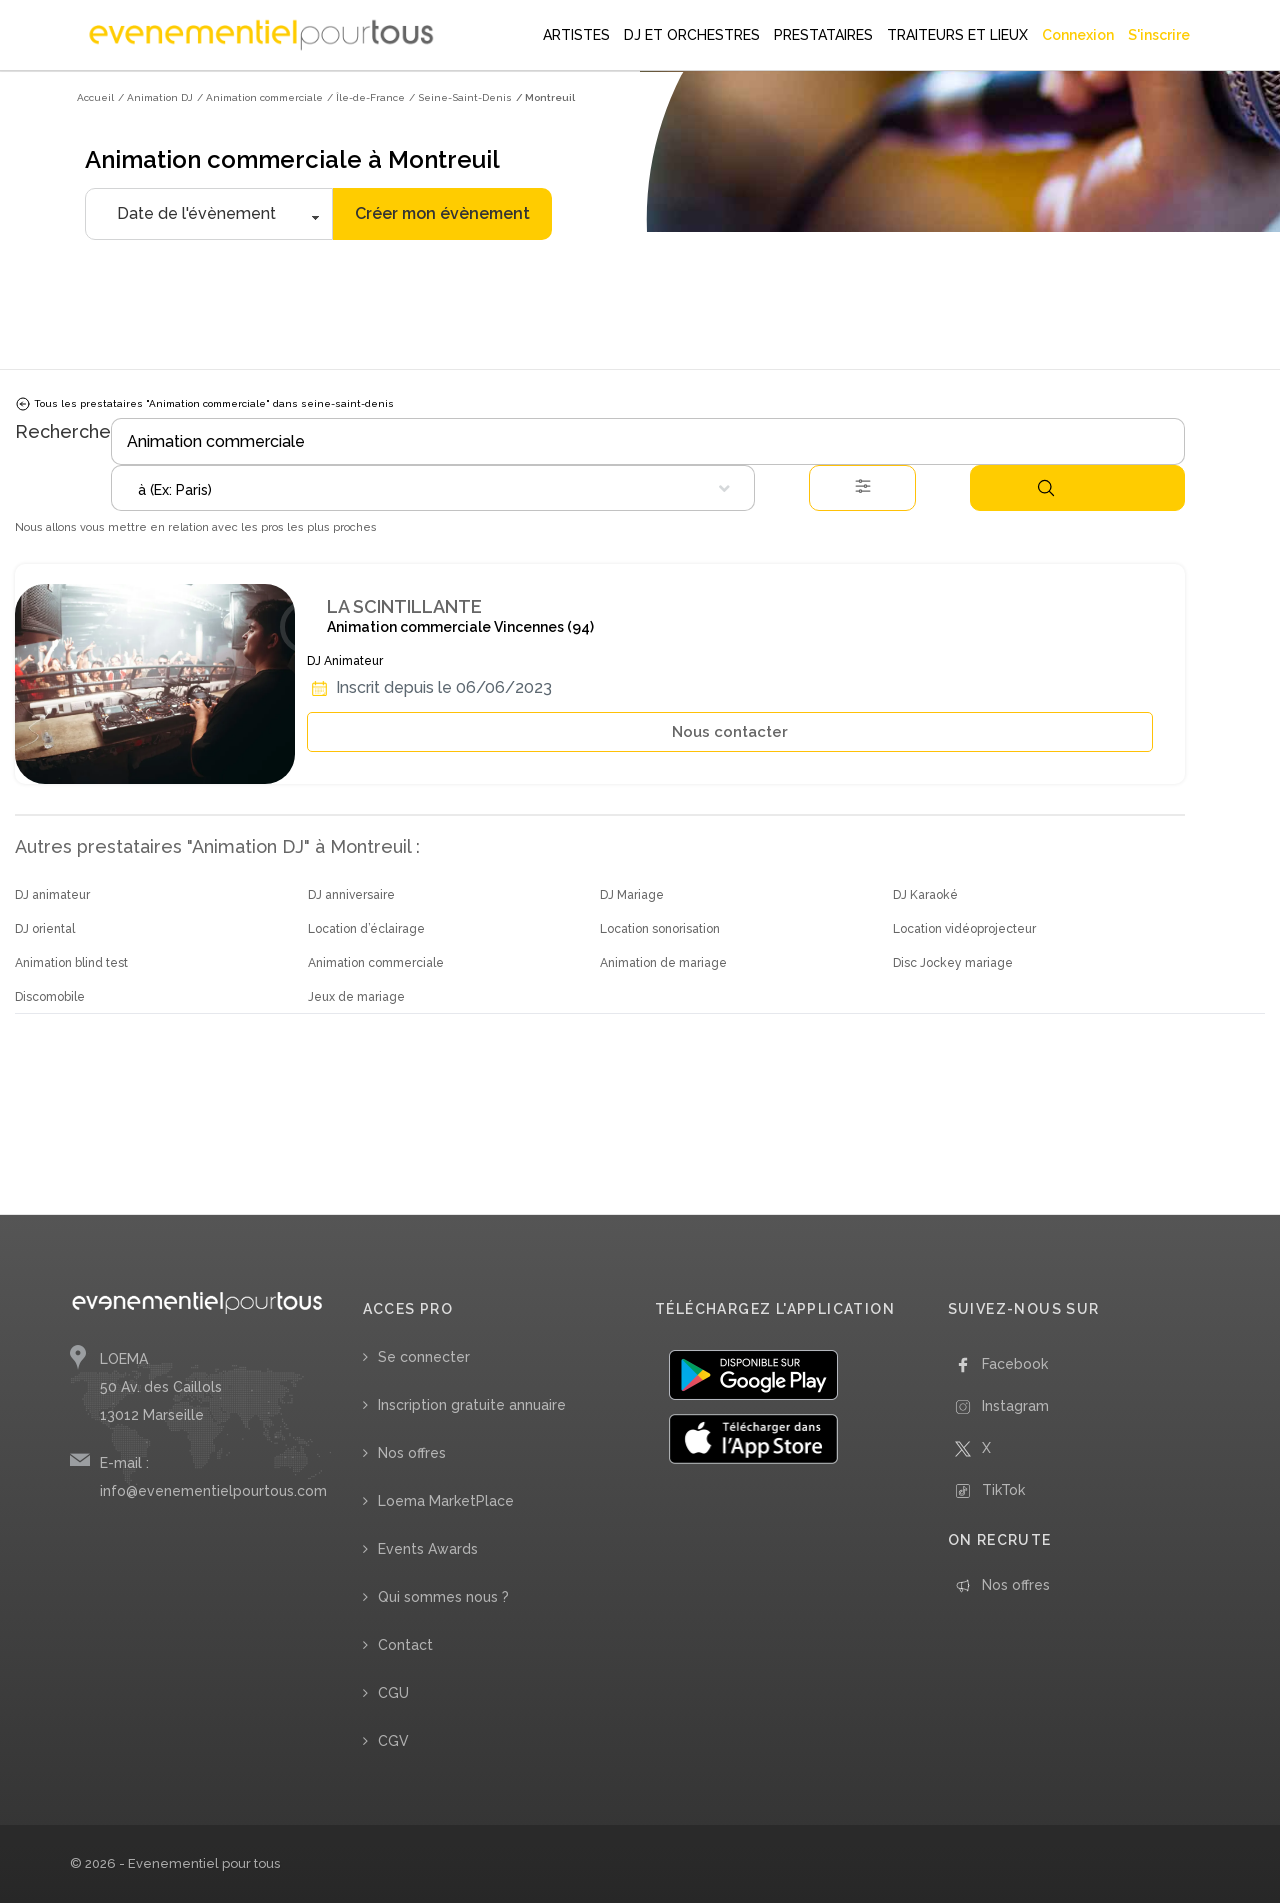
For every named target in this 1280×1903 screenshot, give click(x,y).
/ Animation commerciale (260, 97)
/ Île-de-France (366, 97)
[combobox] (433, 488)
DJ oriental (45, 929)
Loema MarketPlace (446, 1501)
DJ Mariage (632, 895)
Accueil (95, 97)
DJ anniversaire (351, 895)
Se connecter (424, 1357)
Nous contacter (730, 732)
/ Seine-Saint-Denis (460, 97)
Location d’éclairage (366, 929)
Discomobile (50, 997)
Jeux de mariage (356, 997)
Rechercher (1046, 488)
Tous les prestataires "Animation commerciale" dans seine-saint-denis (204, 404)
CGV (393, 1741)
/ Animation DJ (155, 97)
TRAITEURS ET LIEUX (957, 35)
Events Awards (428, 1549)
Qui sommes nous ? (443, 1597)
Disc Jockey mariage (953, 963)
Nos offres (412, 1453)
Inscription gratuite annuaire (472, 1405)
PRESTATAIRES (823, 35)
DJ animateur (52, 895)
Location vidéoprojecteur (964, 929)
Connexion (1078, 35)
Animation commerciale (376, 963)
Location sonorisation (660, 929)
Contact (405, 1645)
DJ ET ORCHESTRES (692, 35)
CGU (393, 1693)
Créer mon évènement (442, 213)
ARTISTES (576, 35)
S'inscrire (1159, 35)
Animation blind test (71, 963)
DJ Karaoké (925, 895)
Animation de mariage (663, 963)
